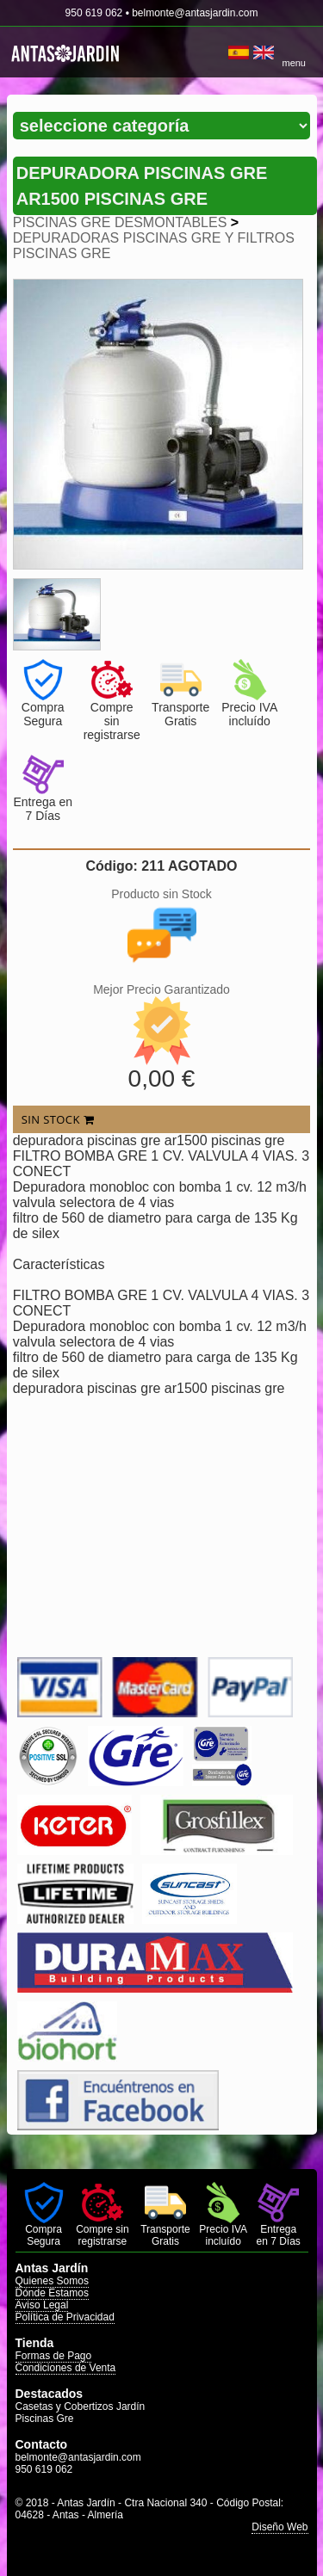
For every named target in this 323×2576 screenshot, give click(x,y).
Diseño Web (279, 2527)
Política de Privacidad (65, 2317)
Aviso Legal (42, 2305)
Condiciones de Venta (66, 2368)
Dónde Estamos (52, 2293)
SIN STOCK (58, 1119)
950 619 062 (94, 13)
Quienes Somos (52, 2281)
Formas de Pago (54, 2356)
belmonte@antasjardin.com (195, 13)
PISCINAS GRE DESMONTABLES (120, 222)
